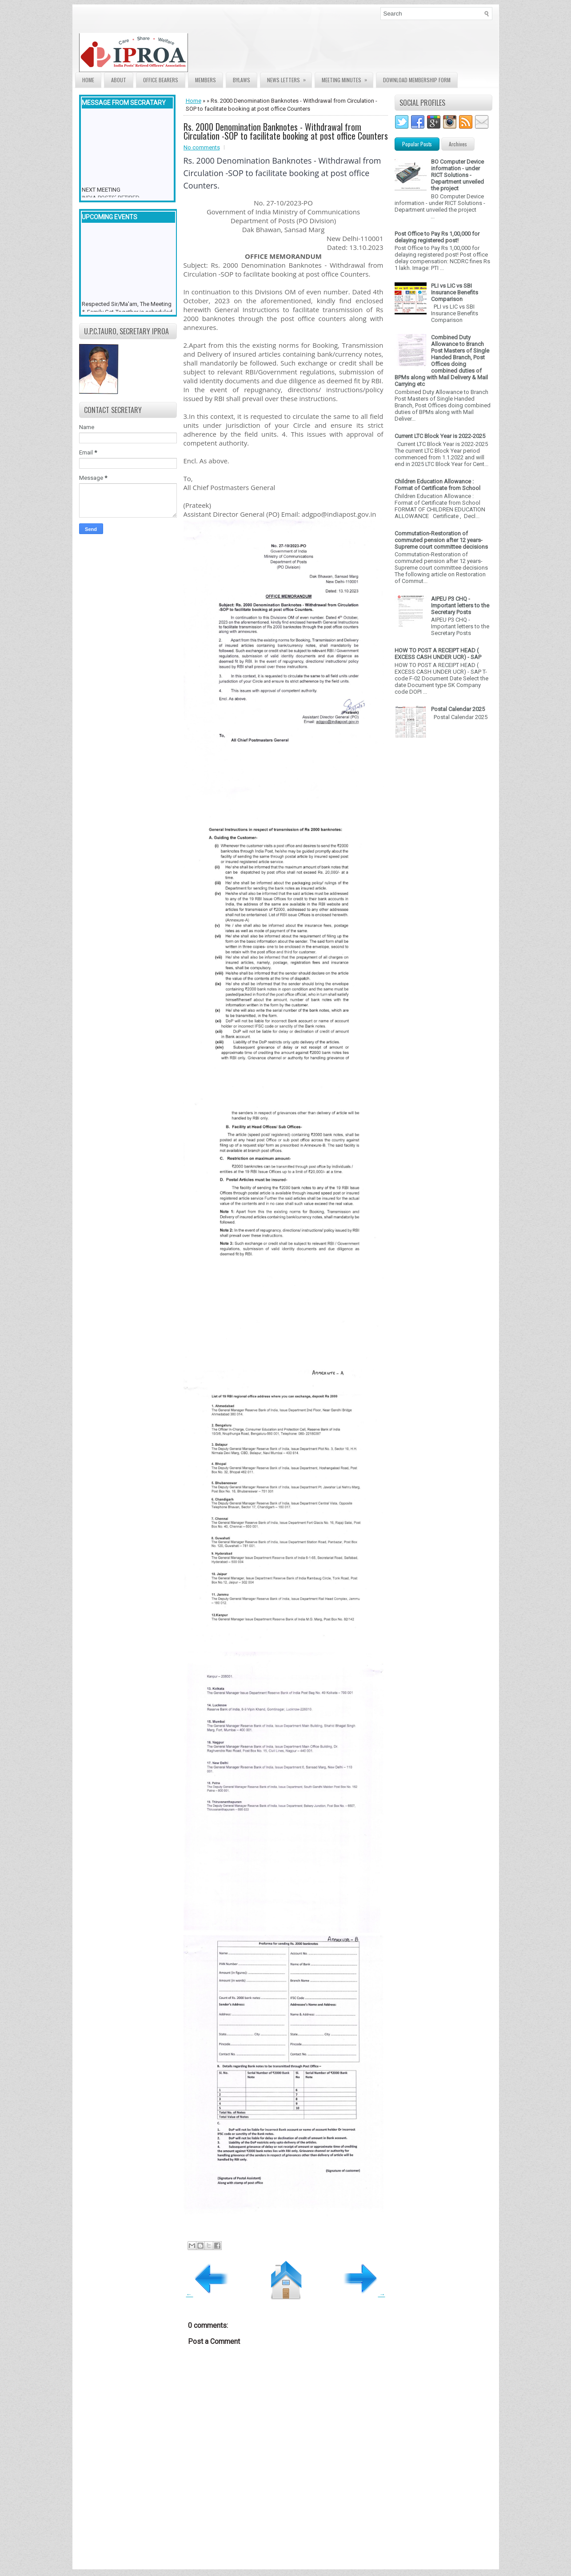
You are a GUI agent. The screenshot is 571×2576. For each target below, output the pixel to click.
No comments (202, 147)
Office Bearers (160, 80)
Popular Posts (417, 144)
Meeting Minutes (347, 78)
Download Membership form (417, 80)
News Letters (289, 78)
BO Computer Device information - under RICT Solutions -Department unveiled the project (457, 175)
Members (205, 80)
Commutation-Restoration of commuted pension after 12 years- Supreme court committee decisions (441, 540)
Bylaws (241, 80)
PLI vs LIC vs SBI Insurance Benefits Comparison (454, 292)
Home (88, 80)
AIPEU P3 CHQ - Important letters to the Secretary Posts (460, 605)
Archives (458, 144)
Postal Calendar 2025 (458, 709)
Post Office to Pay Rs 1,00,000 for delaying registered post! (437, 237)
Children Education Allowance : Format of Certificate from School (437, 484)
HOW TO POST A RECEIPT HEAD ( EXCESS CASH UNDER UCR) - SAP (438, 653)
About (118, 80)
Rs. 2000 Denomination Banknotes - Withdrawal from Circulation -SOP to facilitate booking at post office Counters (286, 131)
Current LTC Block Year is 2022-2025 (440, 436)
